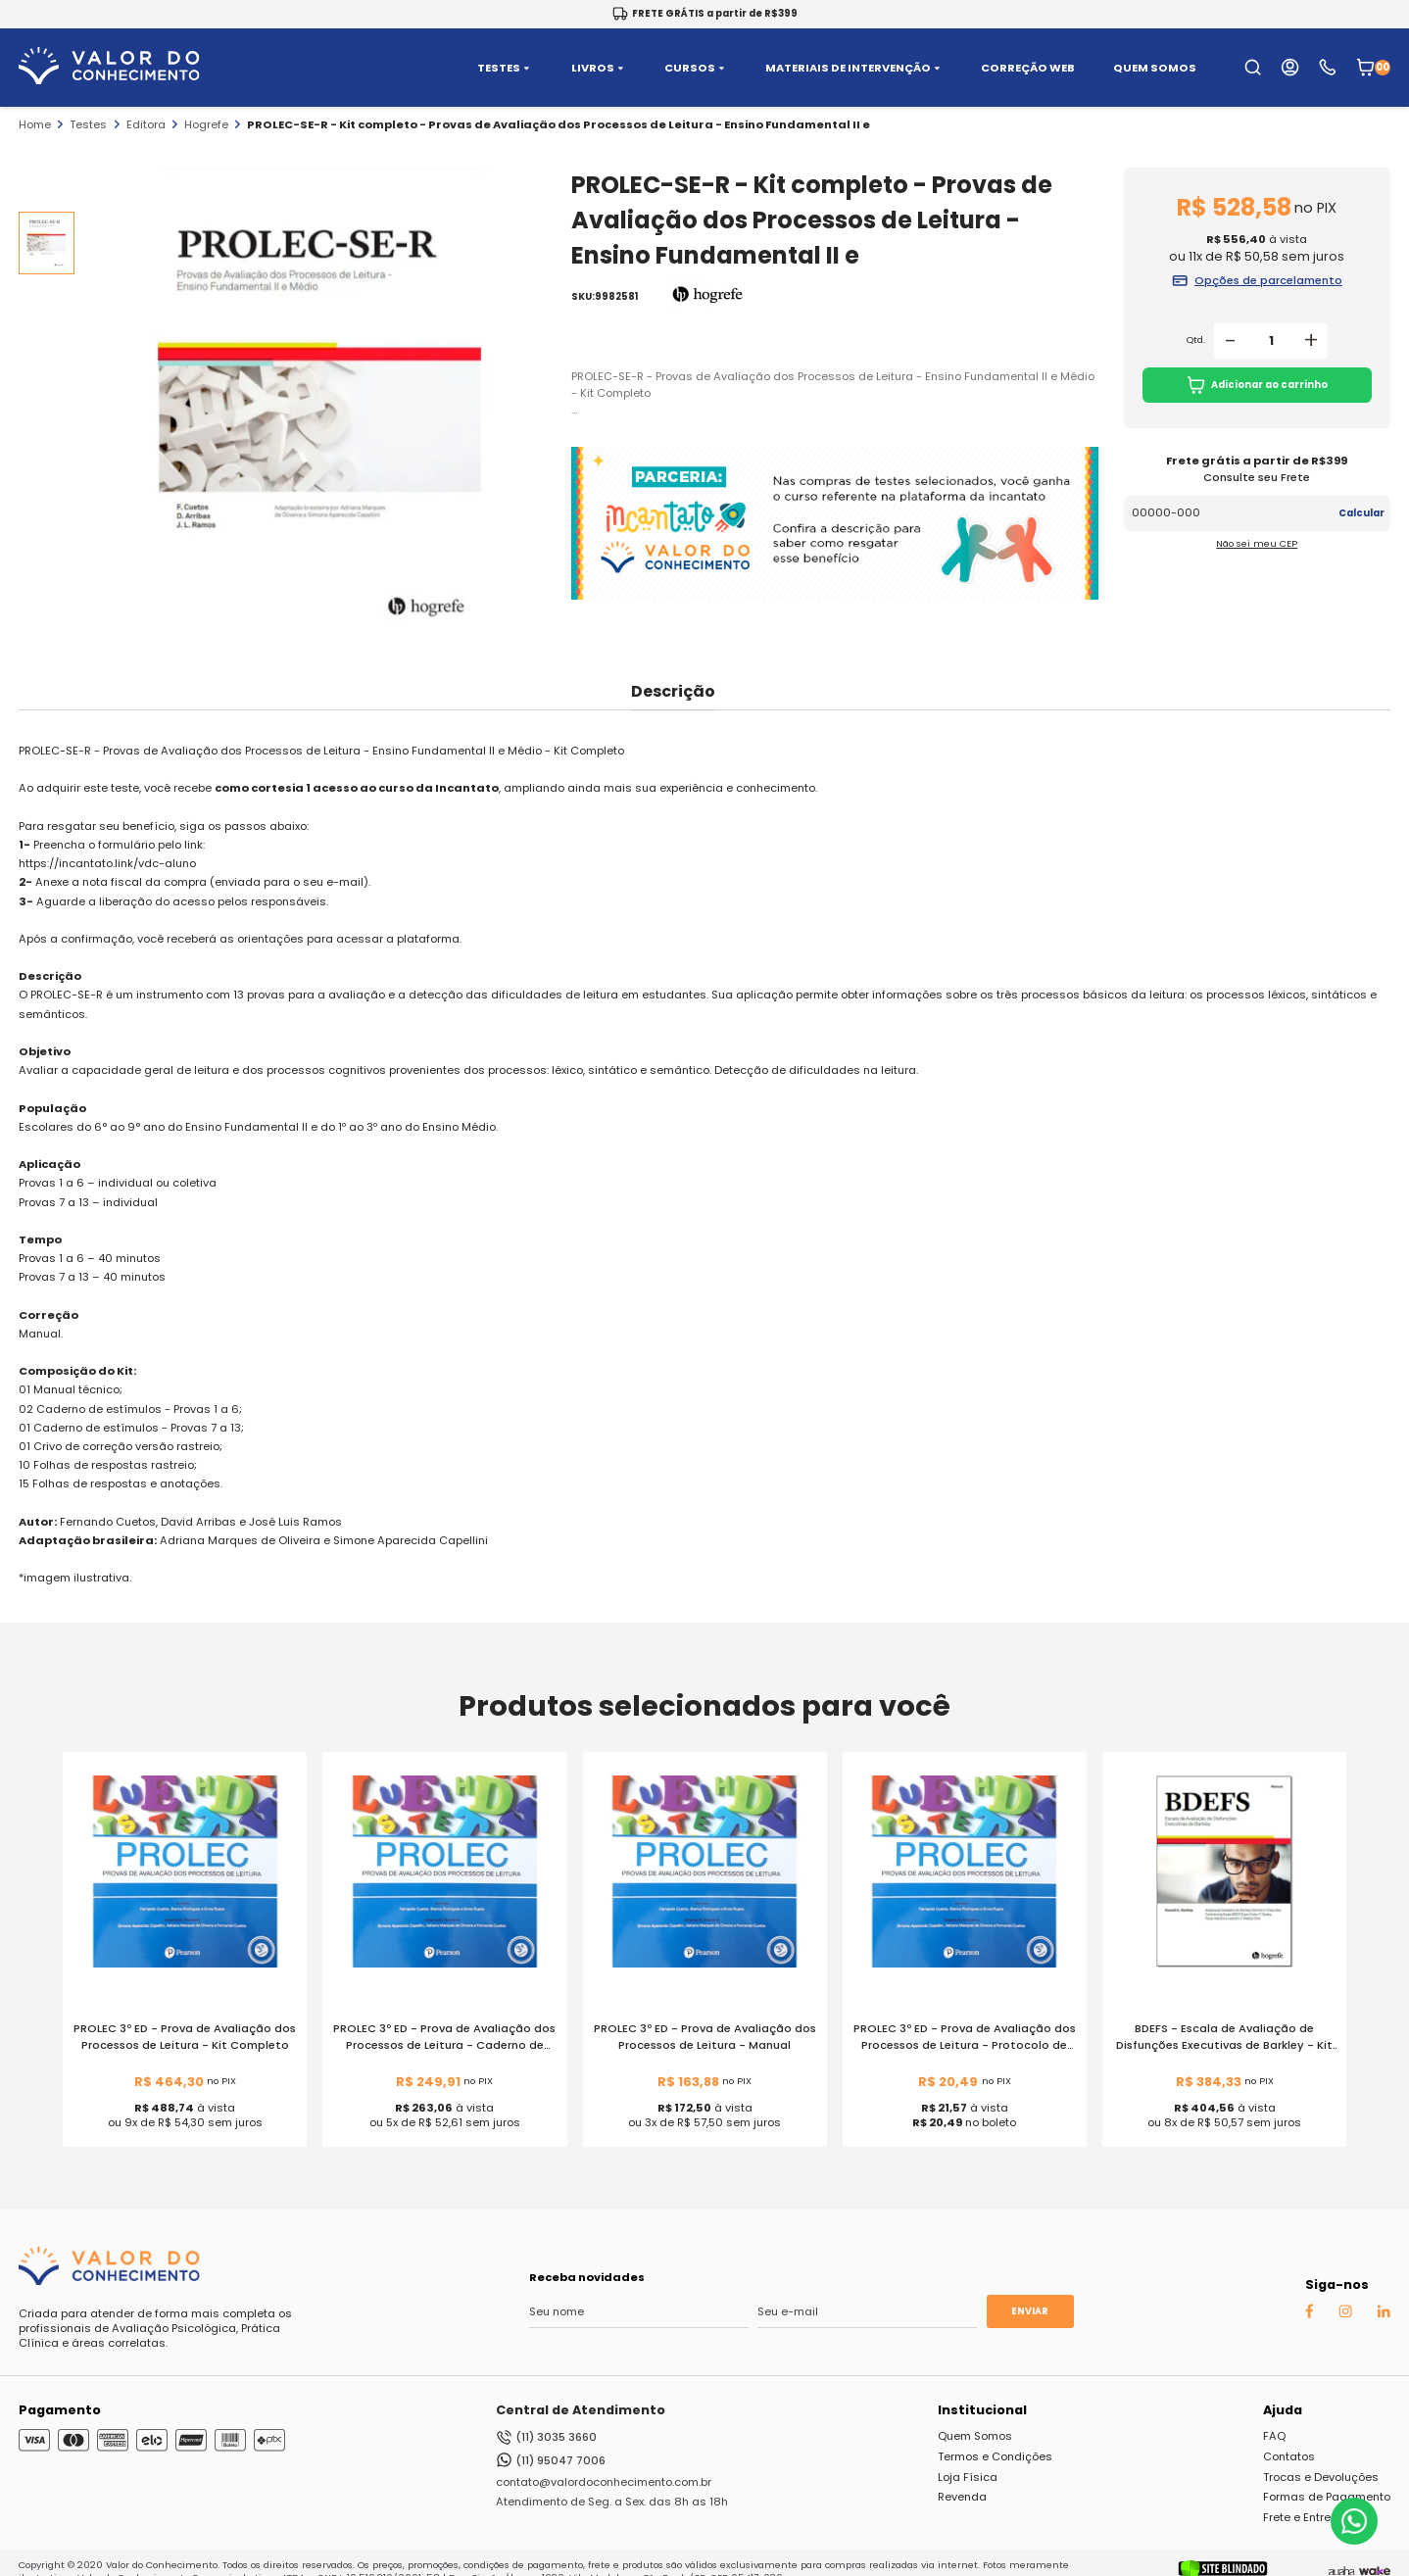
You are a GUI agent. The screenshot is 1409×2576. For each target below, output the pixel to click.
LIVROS (599, 68)
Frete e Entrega (1304, 2517)
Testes (88, 124)
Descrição (673, 691)
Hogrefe (206, 124)
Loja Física (967, 2477)
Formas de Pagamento (1326, 2496)
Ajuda (1282, 2410)
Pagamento (60, 2410)
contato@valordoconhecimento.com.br (603, 2482)
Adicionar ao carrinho (1258, 385)
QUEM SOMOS (1154, 68)
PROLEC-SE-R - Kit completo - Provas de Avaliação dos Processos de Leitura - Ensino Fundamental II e (558, 124)
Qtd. (1196, 340)
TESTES (505, 68)
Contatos (1289, 2456)
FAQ (1274, 2436)
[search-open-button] (1252, 67)
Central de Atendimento (580, 2410)
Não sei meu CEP (1256, 543)
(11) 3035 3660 (546, 2437)
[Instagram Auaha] (1345, 2313)
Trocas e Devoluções (1321, 2477)
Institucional (982, 2410)
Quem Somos (975, 2436)
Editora (146, 124)
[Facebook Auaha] (1309, 2314)
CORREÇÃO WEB (1028, 68)
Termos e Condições (995, 2456)
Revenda (962, 2496)
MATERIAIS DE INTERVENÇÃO (854, 68)
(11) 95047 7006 (551, 2460)
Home (35, 124)
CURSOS (696, 68)
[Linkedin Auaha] (1383, 2313)
